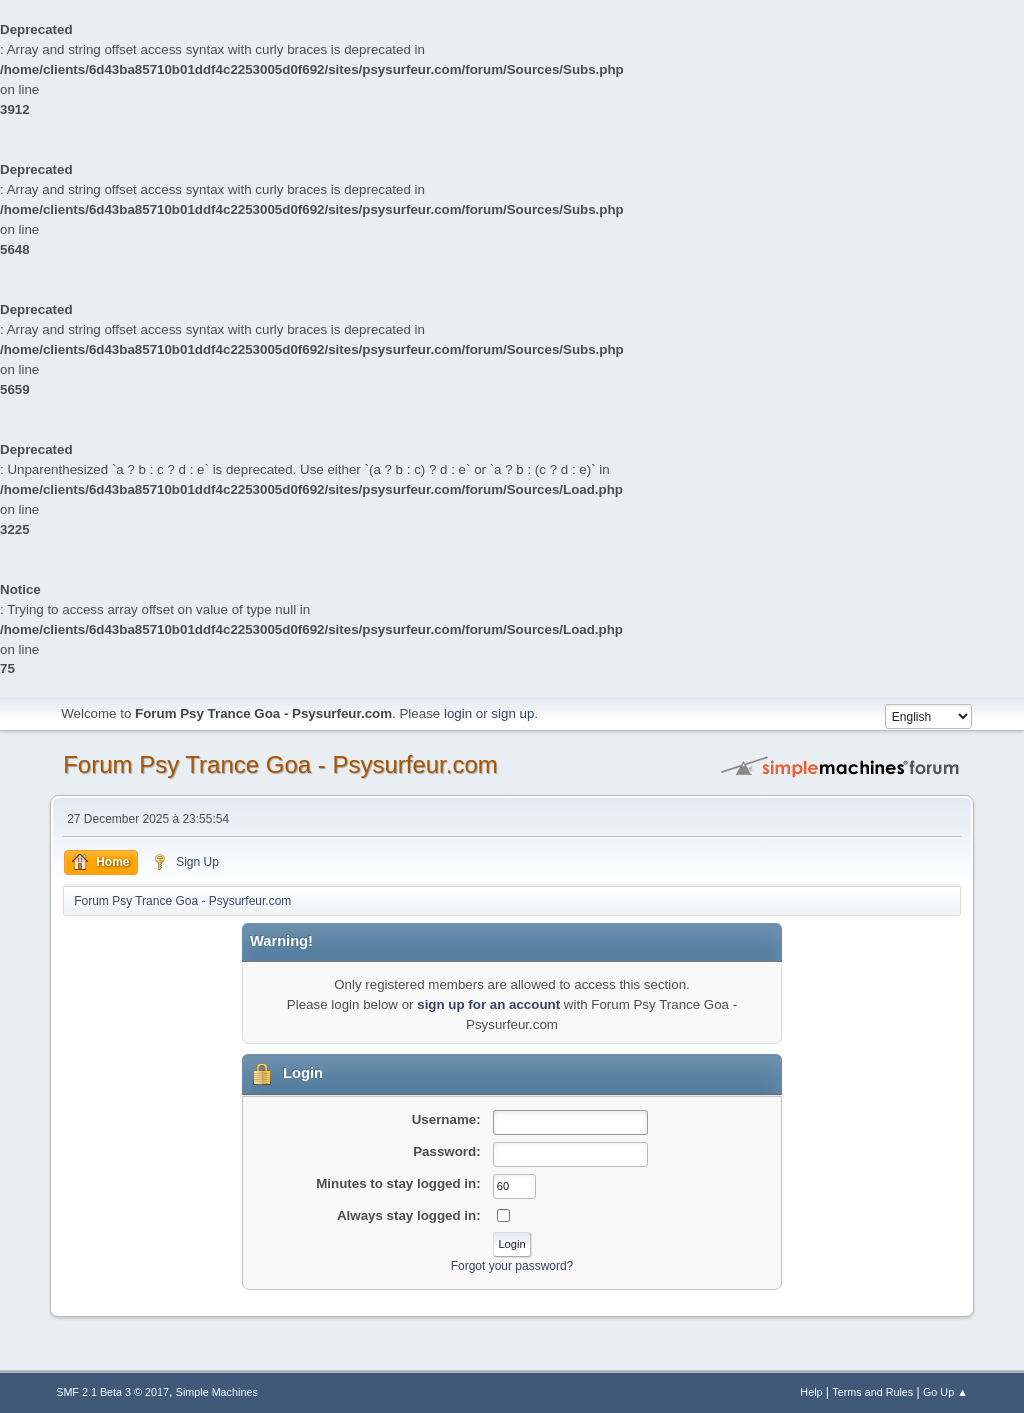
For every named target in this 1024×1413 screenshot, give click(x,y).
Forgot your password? (512, 1266)
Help (811, 1392)
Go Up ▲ (945, 1392)
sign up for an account (488, 1004)
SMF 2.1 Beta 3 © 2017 (112, 1392)
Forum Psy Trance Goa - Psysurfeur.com (280, 764)
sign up (512, 713)
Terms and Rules (872, 1392)
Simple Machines (217, 1392)
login (458, 713)
